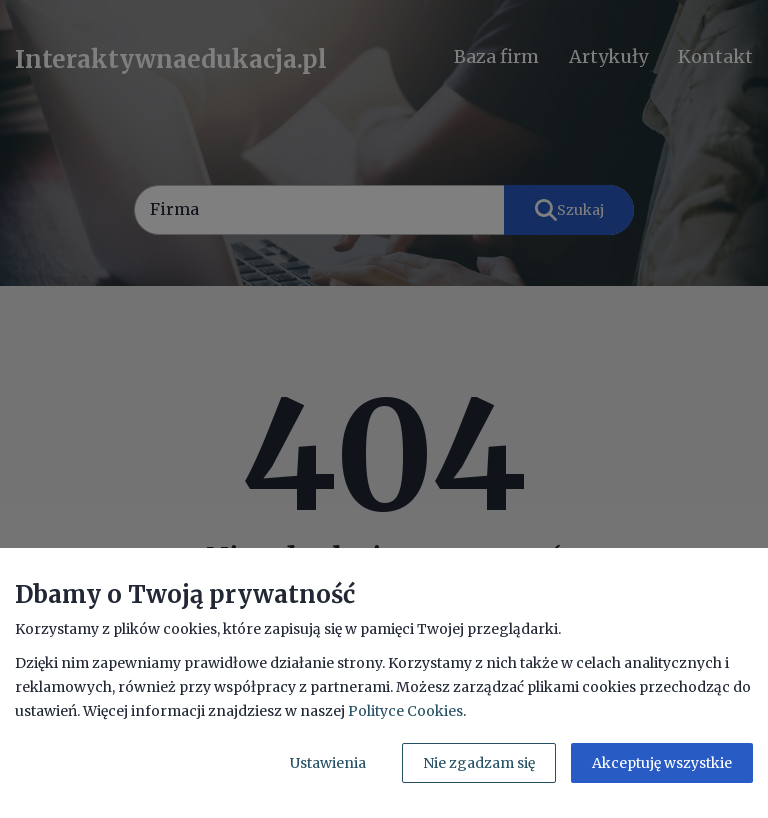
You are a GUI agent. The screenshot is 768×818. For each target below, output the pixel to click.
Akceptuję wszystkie (662, 763)
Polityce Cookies (405, 711)
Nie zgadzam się (479, 763)
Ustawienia (328, 763)
